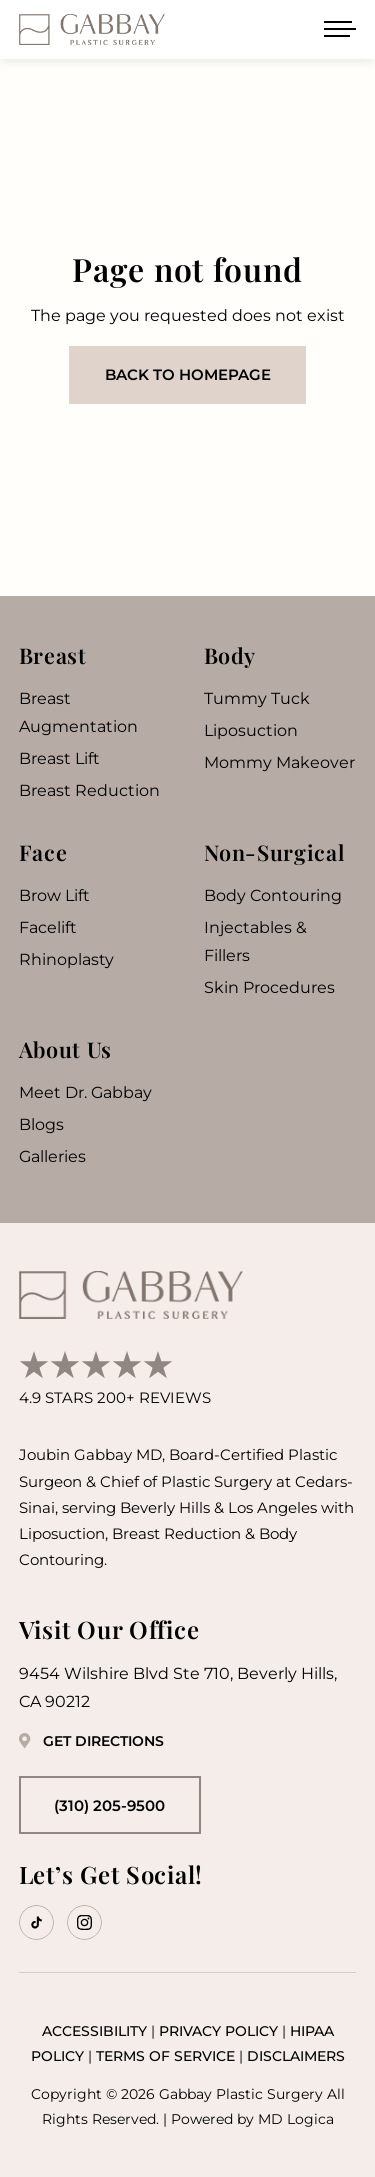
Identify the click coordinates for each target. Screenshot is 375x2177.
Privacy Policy (218, 2031)
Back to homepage (188, 374)
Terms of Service (165, 2056)
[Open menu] (340, 29)
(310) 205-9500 (109, 1805)
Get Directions (91, 1741)
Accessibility (94, 2031)
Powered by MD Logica (252, 2119)
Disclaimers (296, 2056)
